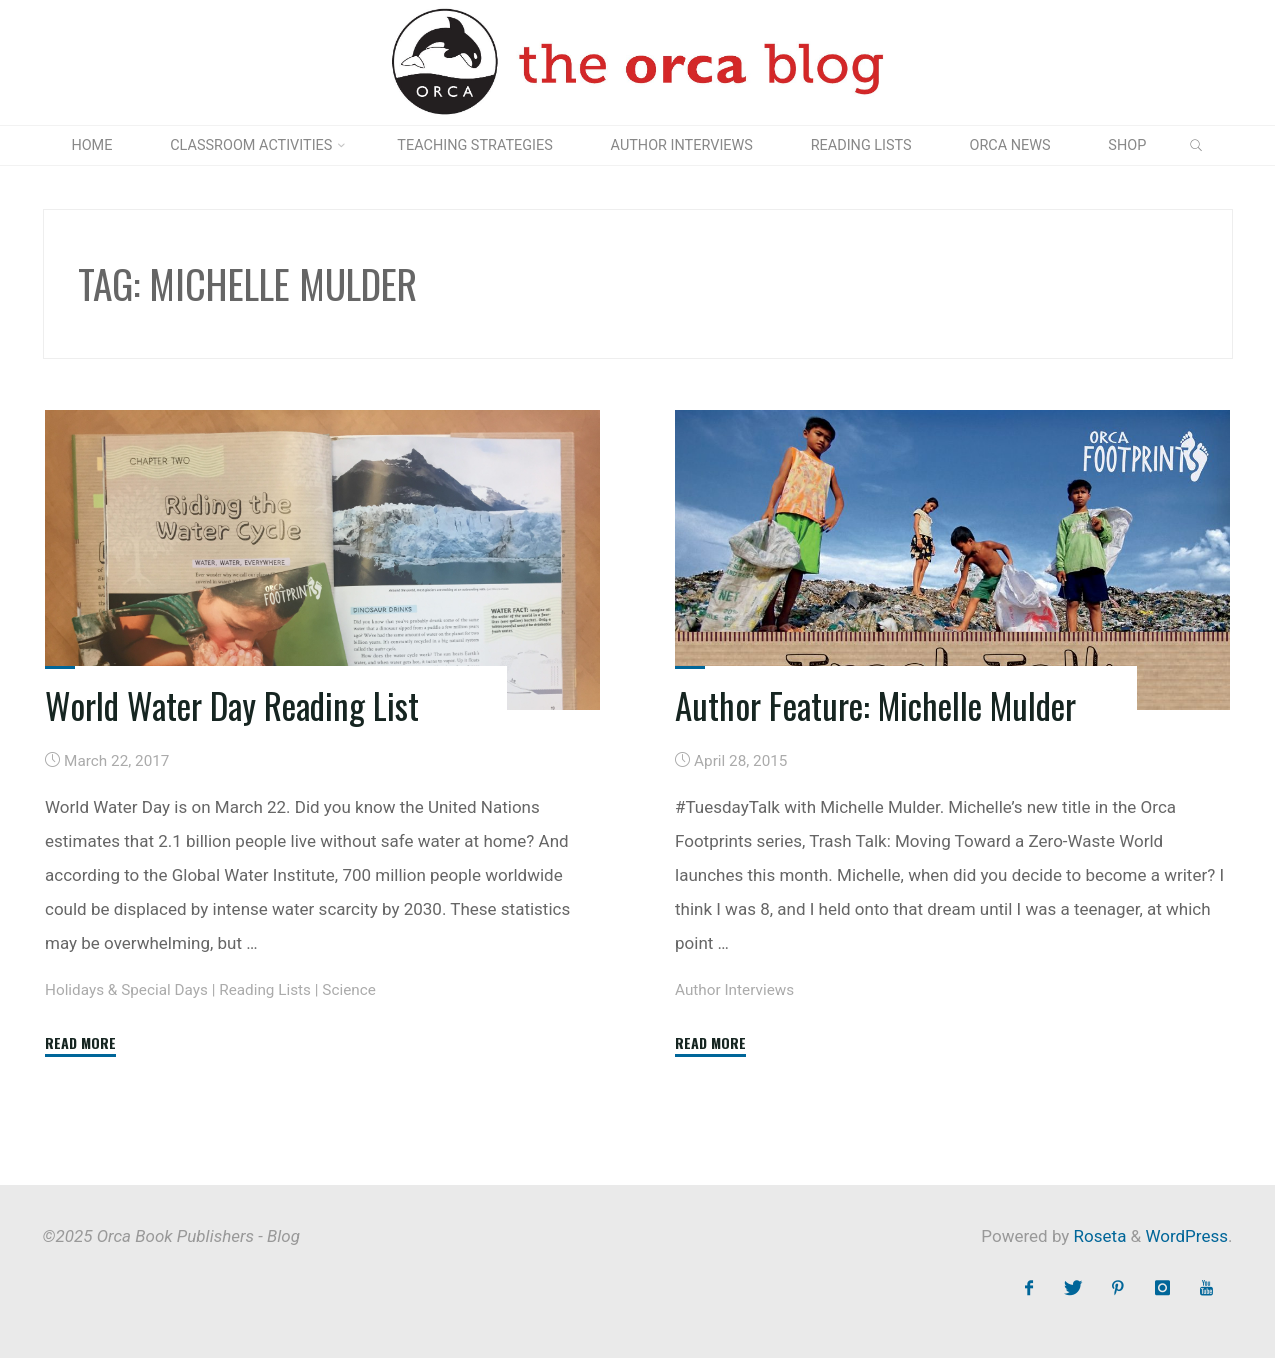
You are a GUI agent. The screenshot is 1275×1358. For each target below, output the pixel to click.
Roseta (1097, 1236)
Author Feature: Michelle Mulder (875, 705)
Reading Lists (265, 990)
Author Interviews (734, 990)
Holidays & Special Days (126, 990)
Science (349, 990)
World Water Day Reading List (232, 705)
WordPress (1186, 1236)
